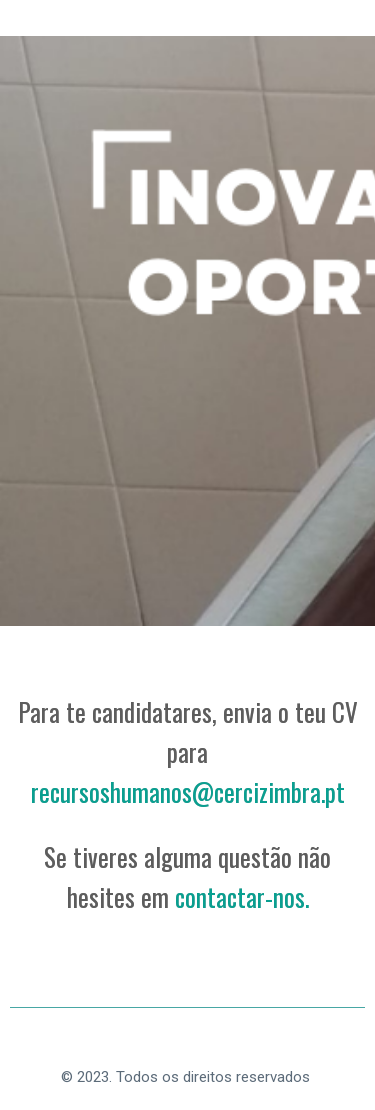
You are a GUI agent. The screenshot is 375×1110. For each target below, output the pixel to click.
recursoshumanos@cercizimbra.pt (188, 791)
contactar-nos (240, 896)
